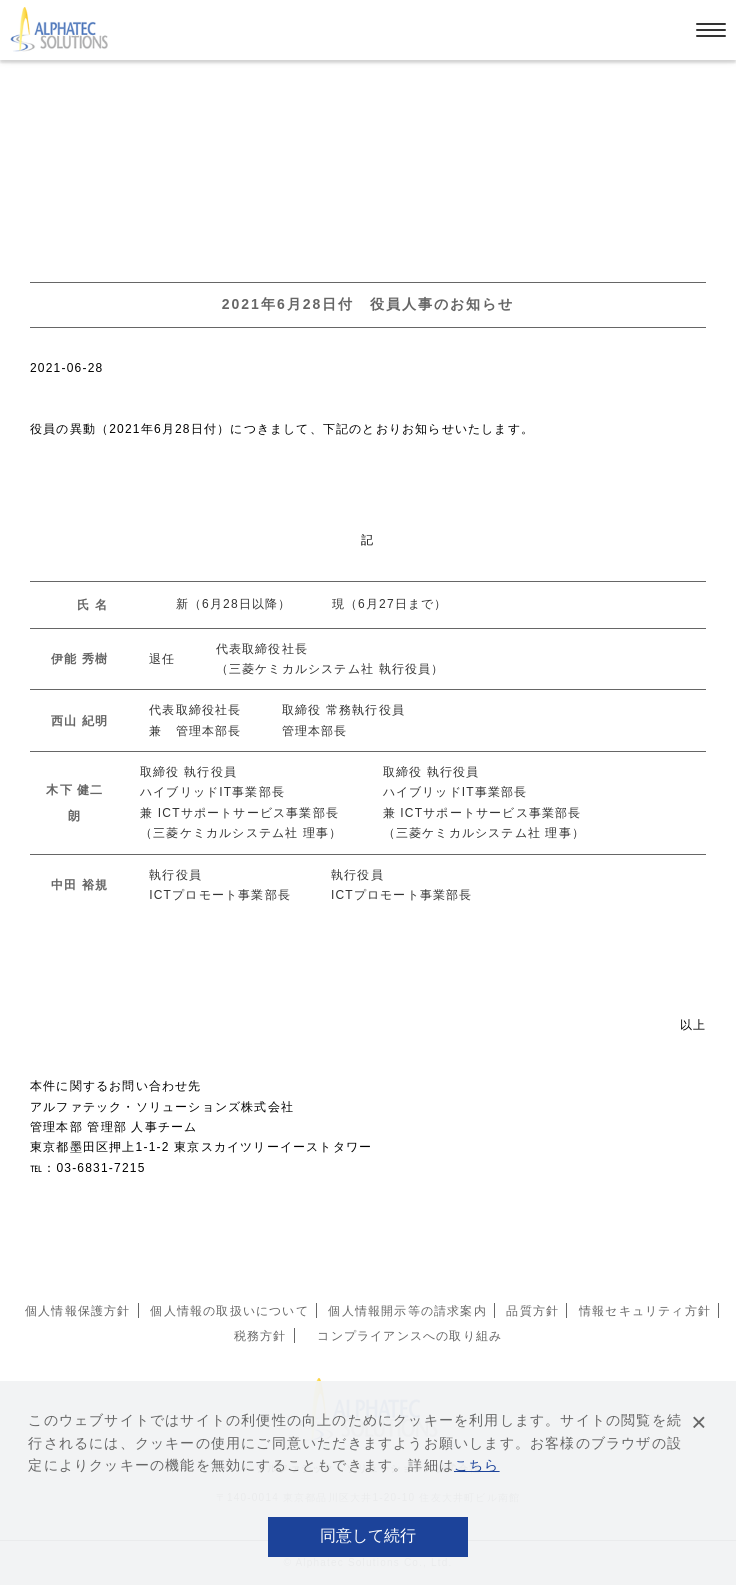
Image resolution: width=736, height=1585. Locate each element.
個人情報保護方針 (78, 1311)
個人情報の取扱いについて (229, 1311)
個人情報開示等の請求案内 (407, 1311)
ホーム (28, 76)
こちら (477, 1465)
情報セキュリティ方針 (645, 1311)
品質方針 (532, 1311)
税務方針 (260, 1336)
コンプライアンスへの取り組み (409, 1336)
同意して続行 (368, 1535)
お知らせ (90, 76)
